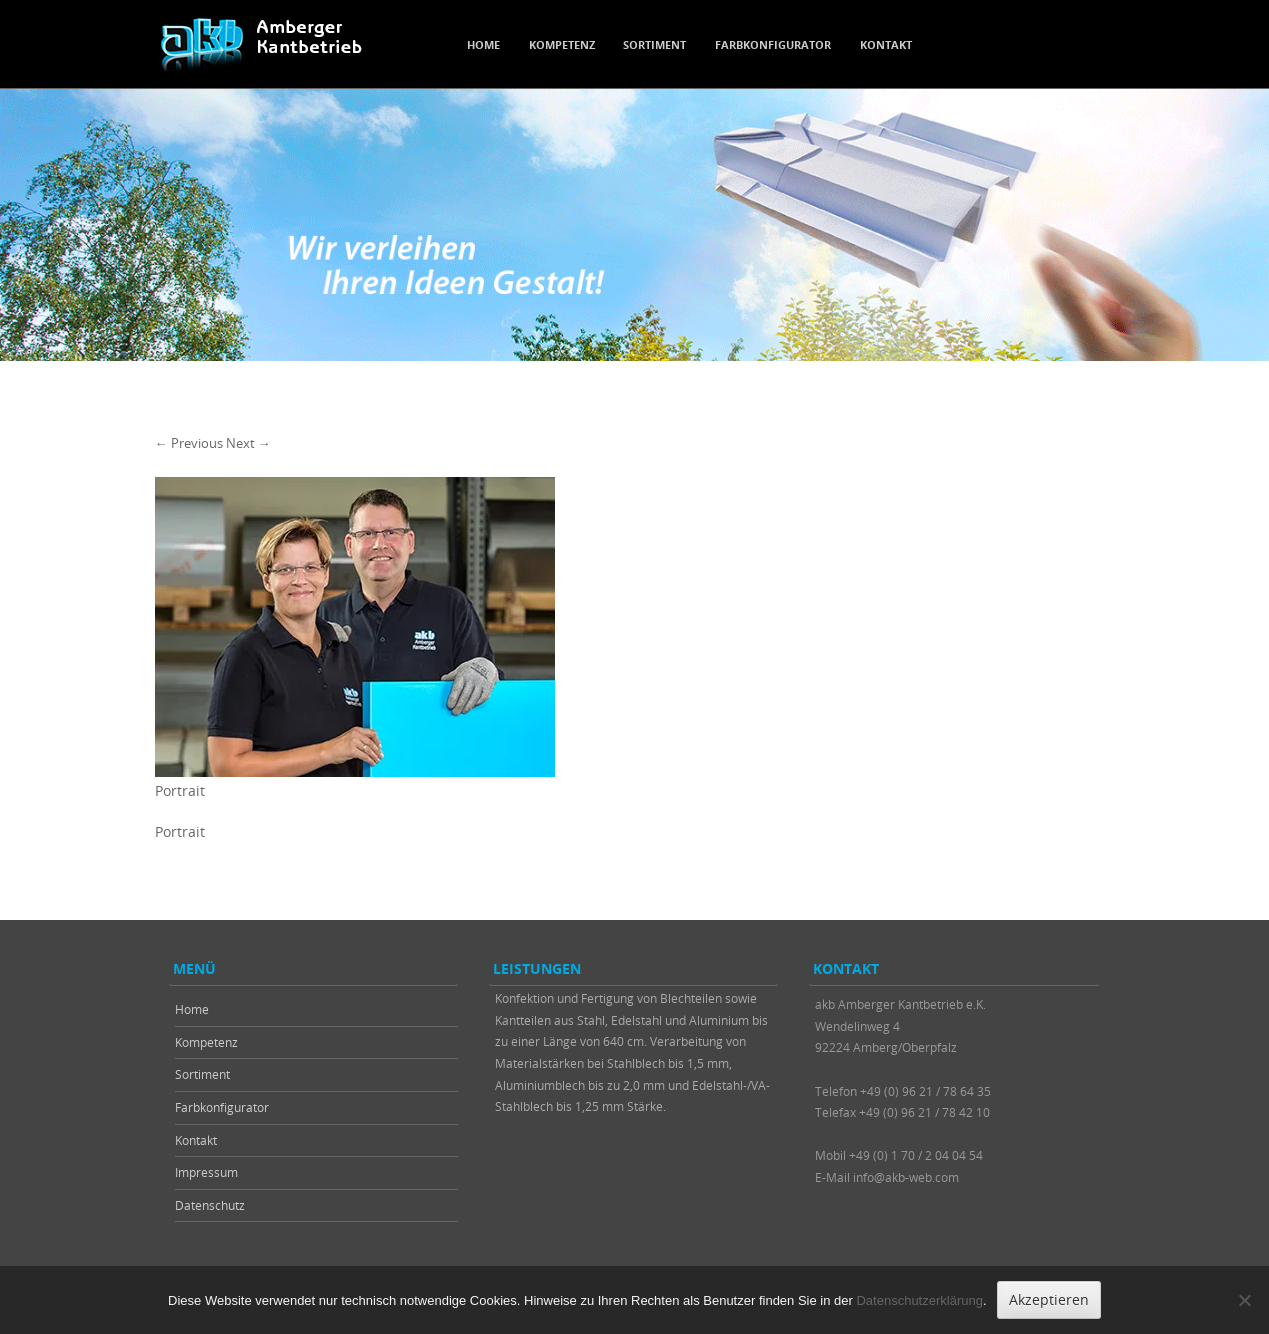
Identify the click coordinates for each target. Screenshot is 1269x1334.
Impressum (206, 1172)
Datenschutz (210, 1205)
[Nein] (1244, 1300)
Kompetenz (562, 44)
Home (483, 44)
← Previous (189, 443)
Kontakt (886, 44)
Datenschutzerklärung (919, 1300)
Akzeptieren (1049, 1299)
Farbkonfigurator (773, 44)
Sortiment (654, 44)
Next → (248, 443)
